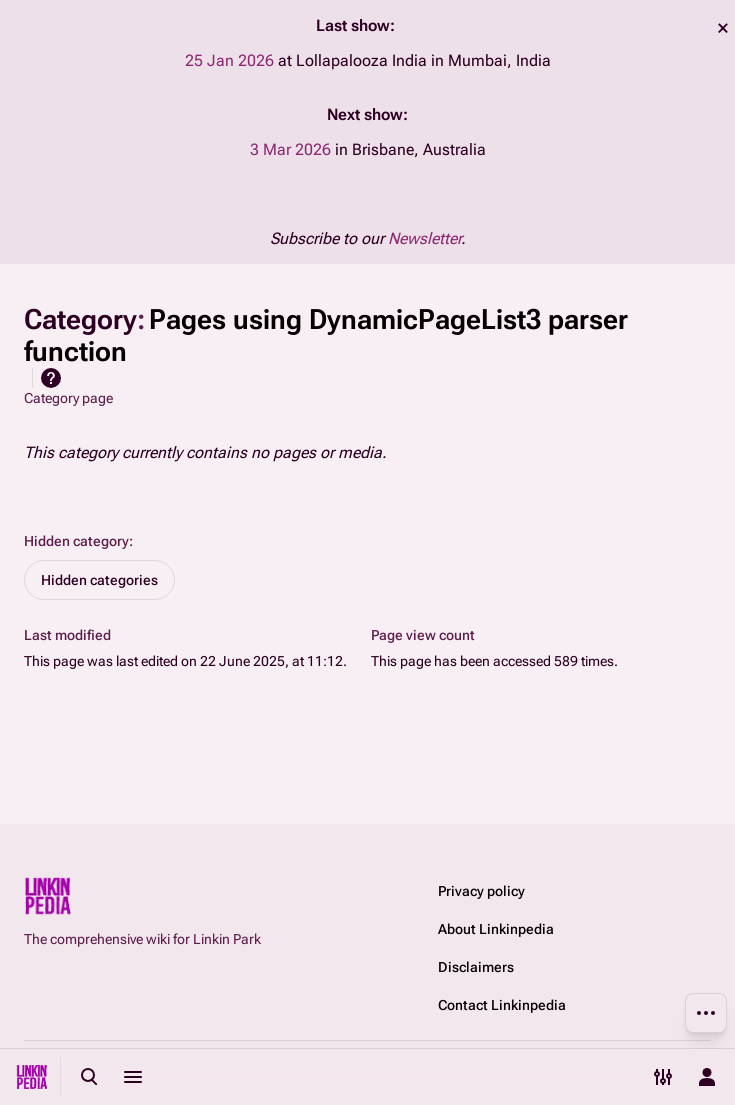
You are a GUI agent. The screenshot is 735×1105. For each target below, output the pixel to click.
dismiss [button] (723, 28)
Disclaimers (476, 967)
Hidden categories (99, 580)
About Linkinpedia (496, 929)
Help (51, 378)
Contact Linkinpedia (502, 1005)
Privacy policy (481, 891)
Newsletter (424, 238)
